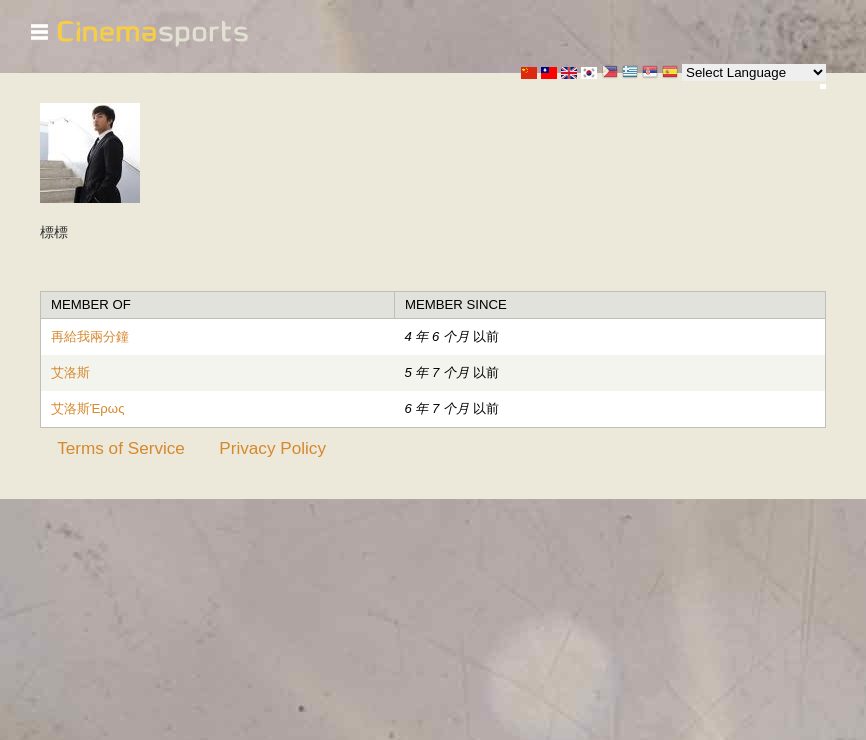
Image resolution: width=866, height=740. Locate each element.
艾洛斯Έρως (88, 408)
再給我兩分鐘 (90, 336)
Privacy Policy (272, 448)
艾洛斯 (70, 372)
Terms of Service (121, 448)
